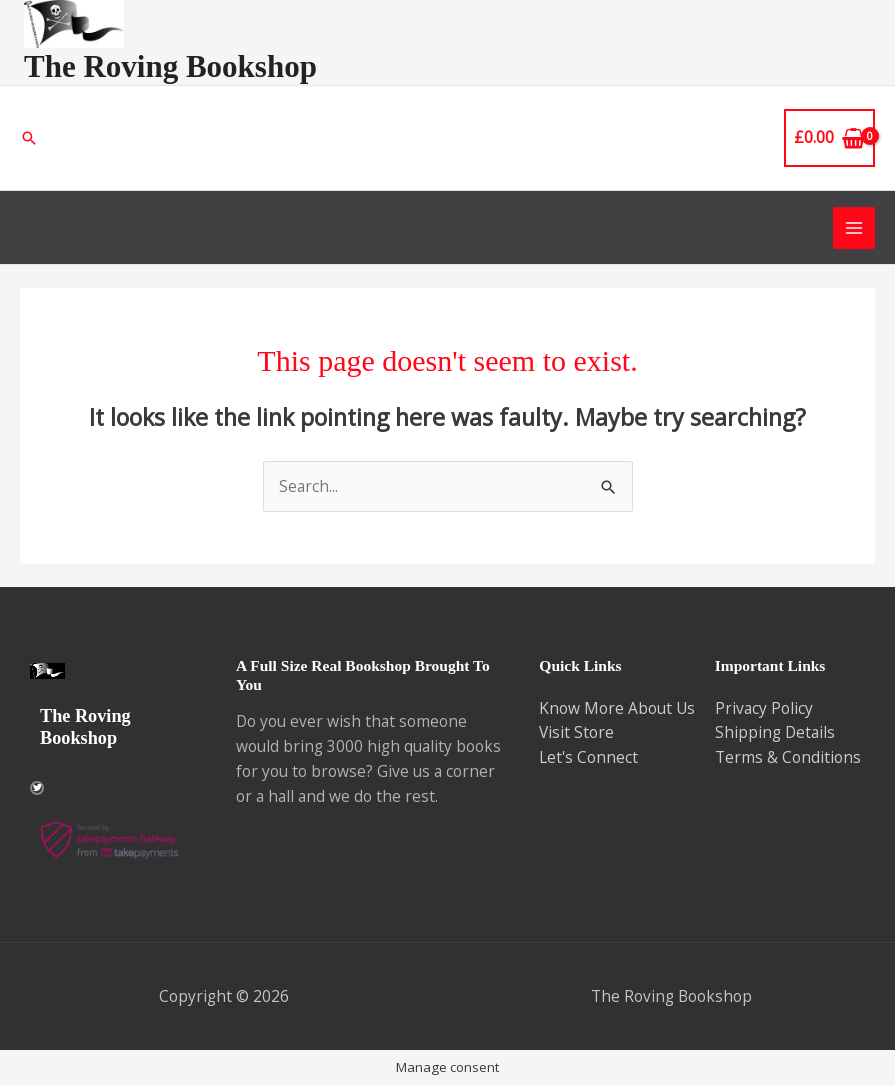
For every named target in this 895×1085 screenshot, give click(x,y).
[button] (29, 138)
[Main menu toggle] (854, 228)
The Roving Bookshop (170, 66)
